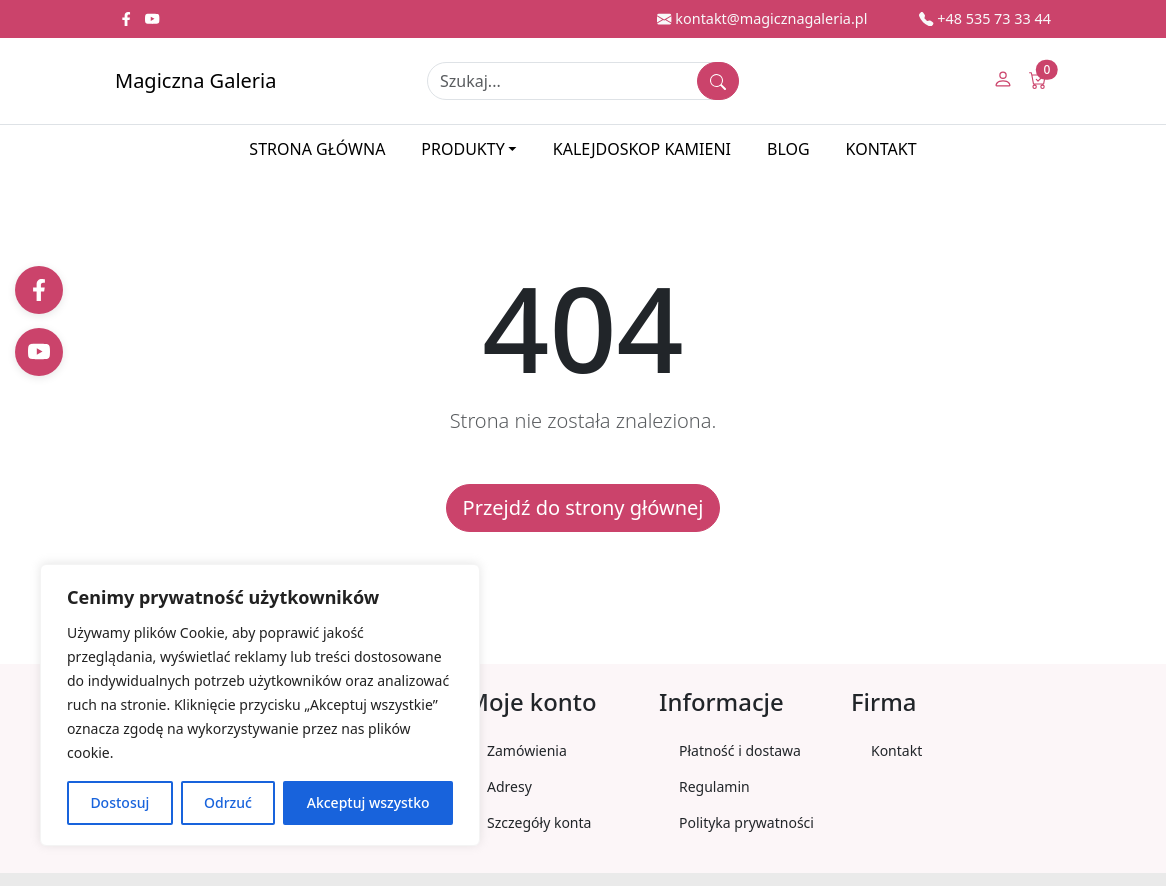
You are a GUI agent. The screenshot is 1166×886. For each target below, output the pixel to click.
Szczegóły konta (539, 822)
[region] (260, 705)
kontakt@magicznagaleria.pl (762, 18)
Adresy (509, 786)
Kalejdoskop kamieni (642, 149)
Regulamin (714, 786)
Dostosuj (119, 802)
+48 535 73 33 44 (985, 18)
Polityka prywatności (746, 822)
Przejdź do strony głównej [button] (583, 507)
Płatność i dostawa (740, 750)
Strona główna (317, 149)
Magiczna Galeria (195, 80)
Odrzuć (228, 802)
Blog (788, 149)
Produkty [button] (462, 149)
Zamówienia (527, 750)
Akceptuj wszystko (368, 802)
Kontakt (881, 149)
